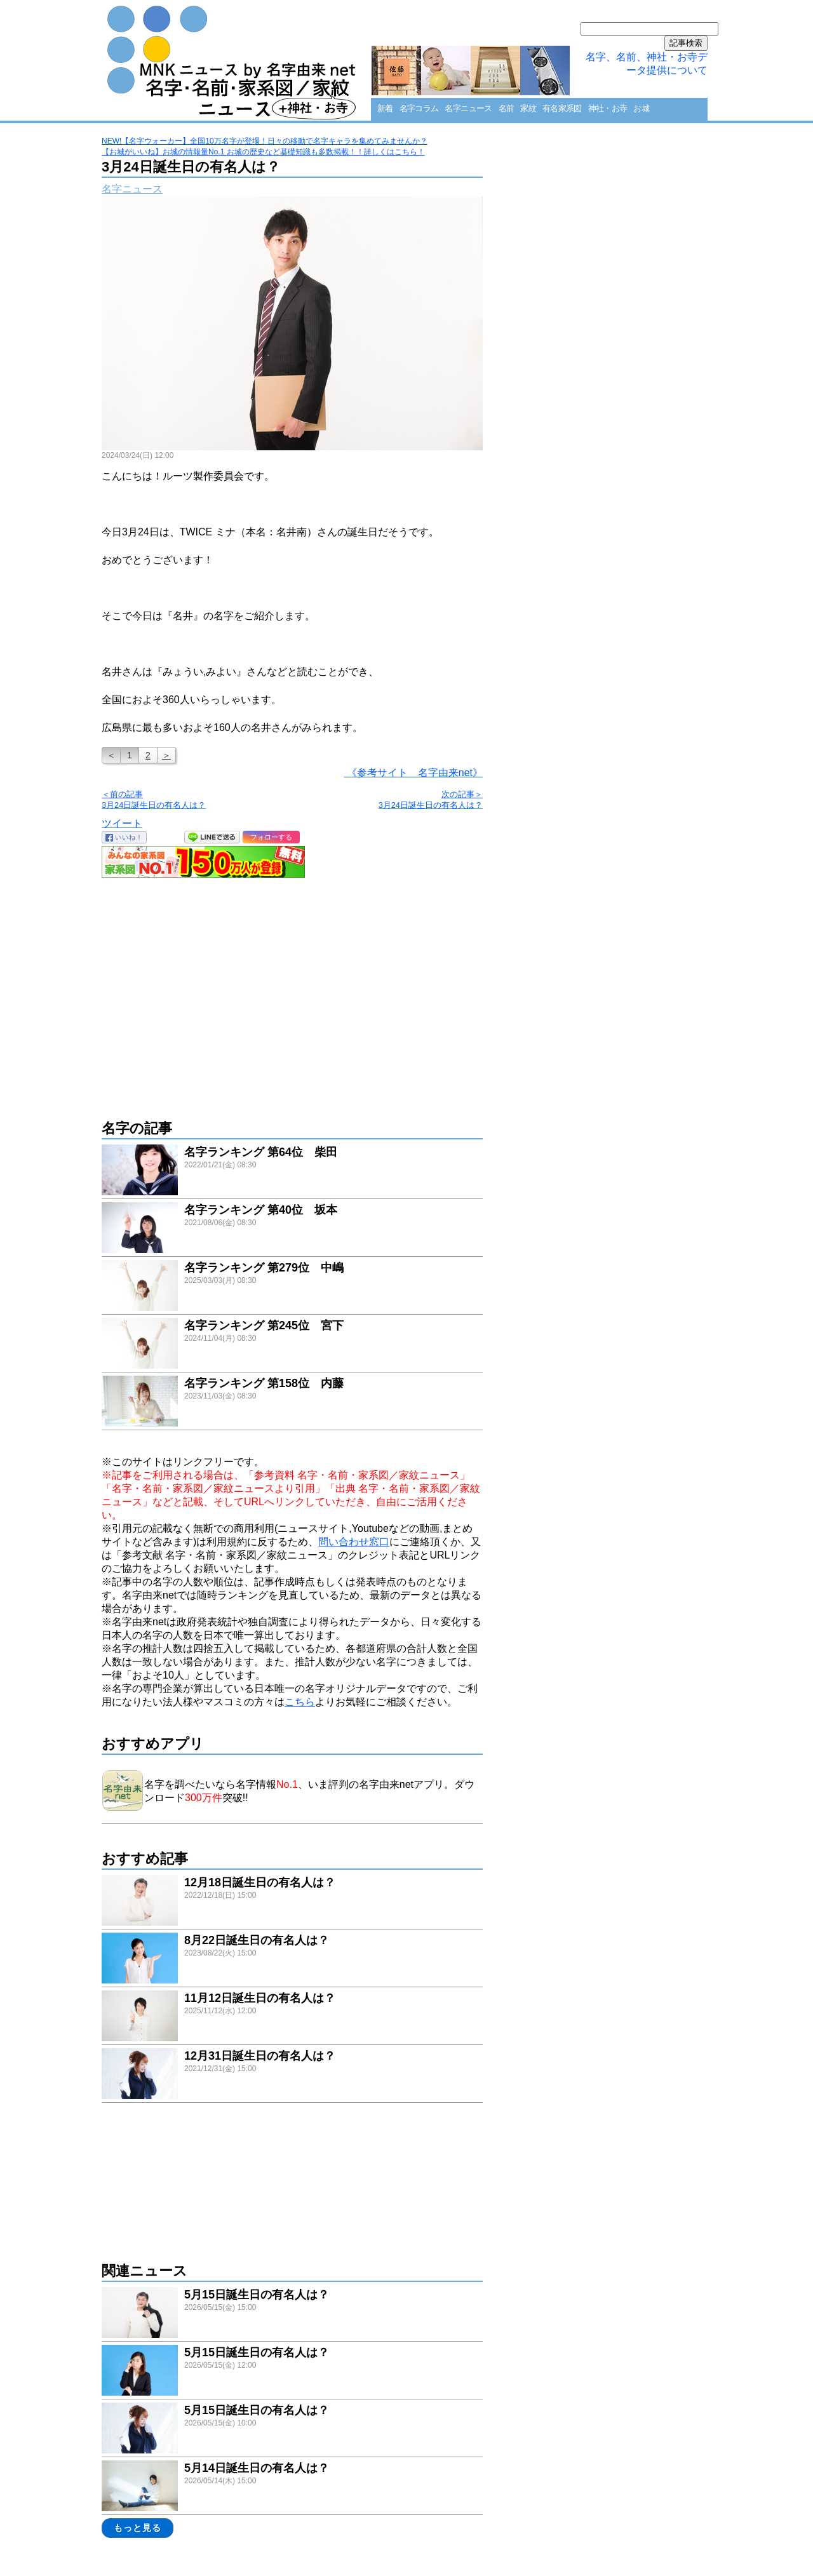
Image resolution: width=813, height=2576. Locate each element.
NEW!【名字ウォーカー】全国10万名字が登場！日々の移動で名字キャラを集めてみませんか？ (264, 141)
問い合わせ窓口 (353, 1541)
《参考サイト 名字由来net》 (413, 772)
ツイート (122, 823)
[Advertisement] (292, 992)
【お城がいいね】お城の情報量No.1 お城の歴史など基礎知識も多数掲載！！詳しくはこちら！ (263, 151)
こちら (300, 1701)
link (292, 1171)
